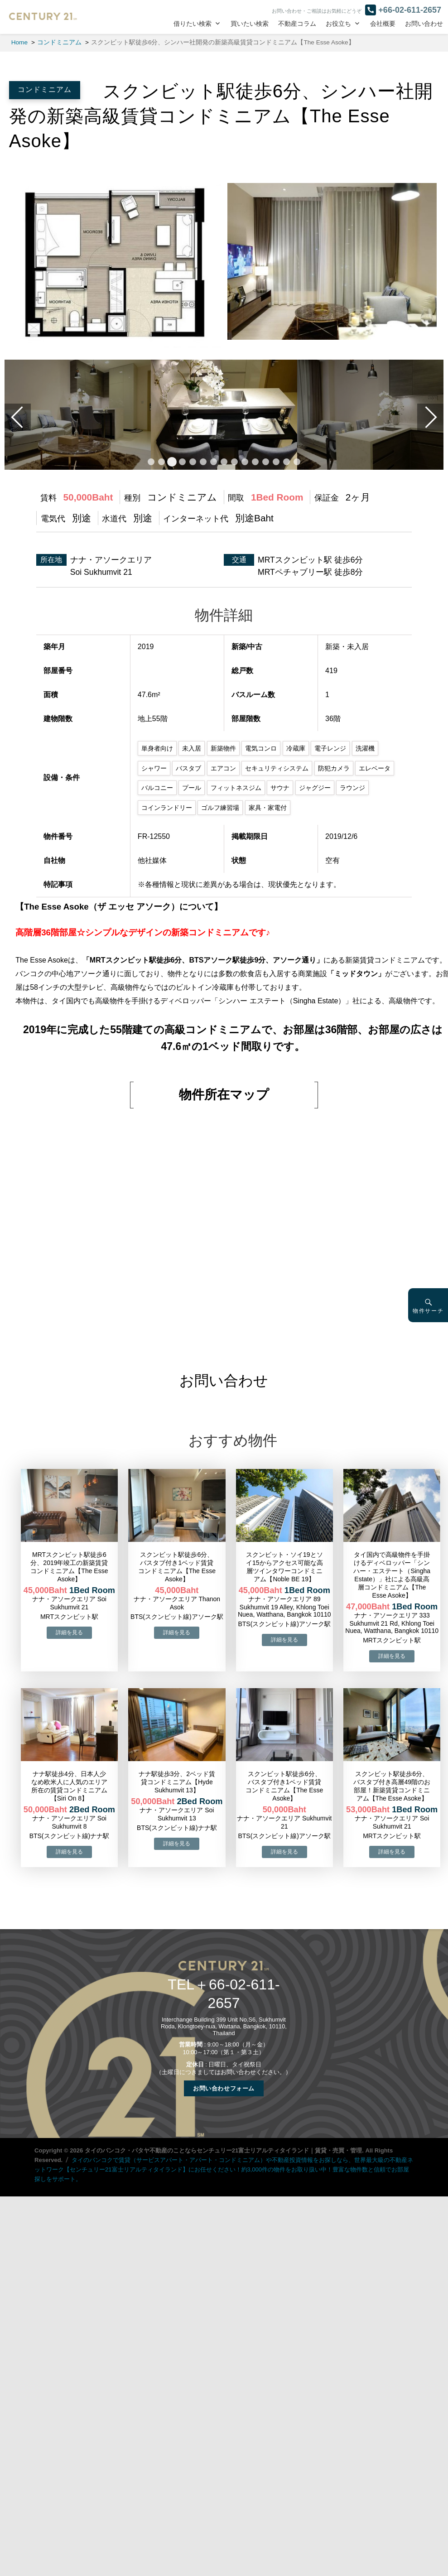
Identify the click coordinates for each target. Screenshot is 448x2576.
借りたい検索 (192, 23)
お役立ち (338, 23)
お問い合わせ (424, 23)
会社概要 (382, 23)
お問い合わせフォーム (224, 2087)
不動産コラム (297, 23)
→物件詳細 (69, 1632)
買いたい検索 (250, 23)
